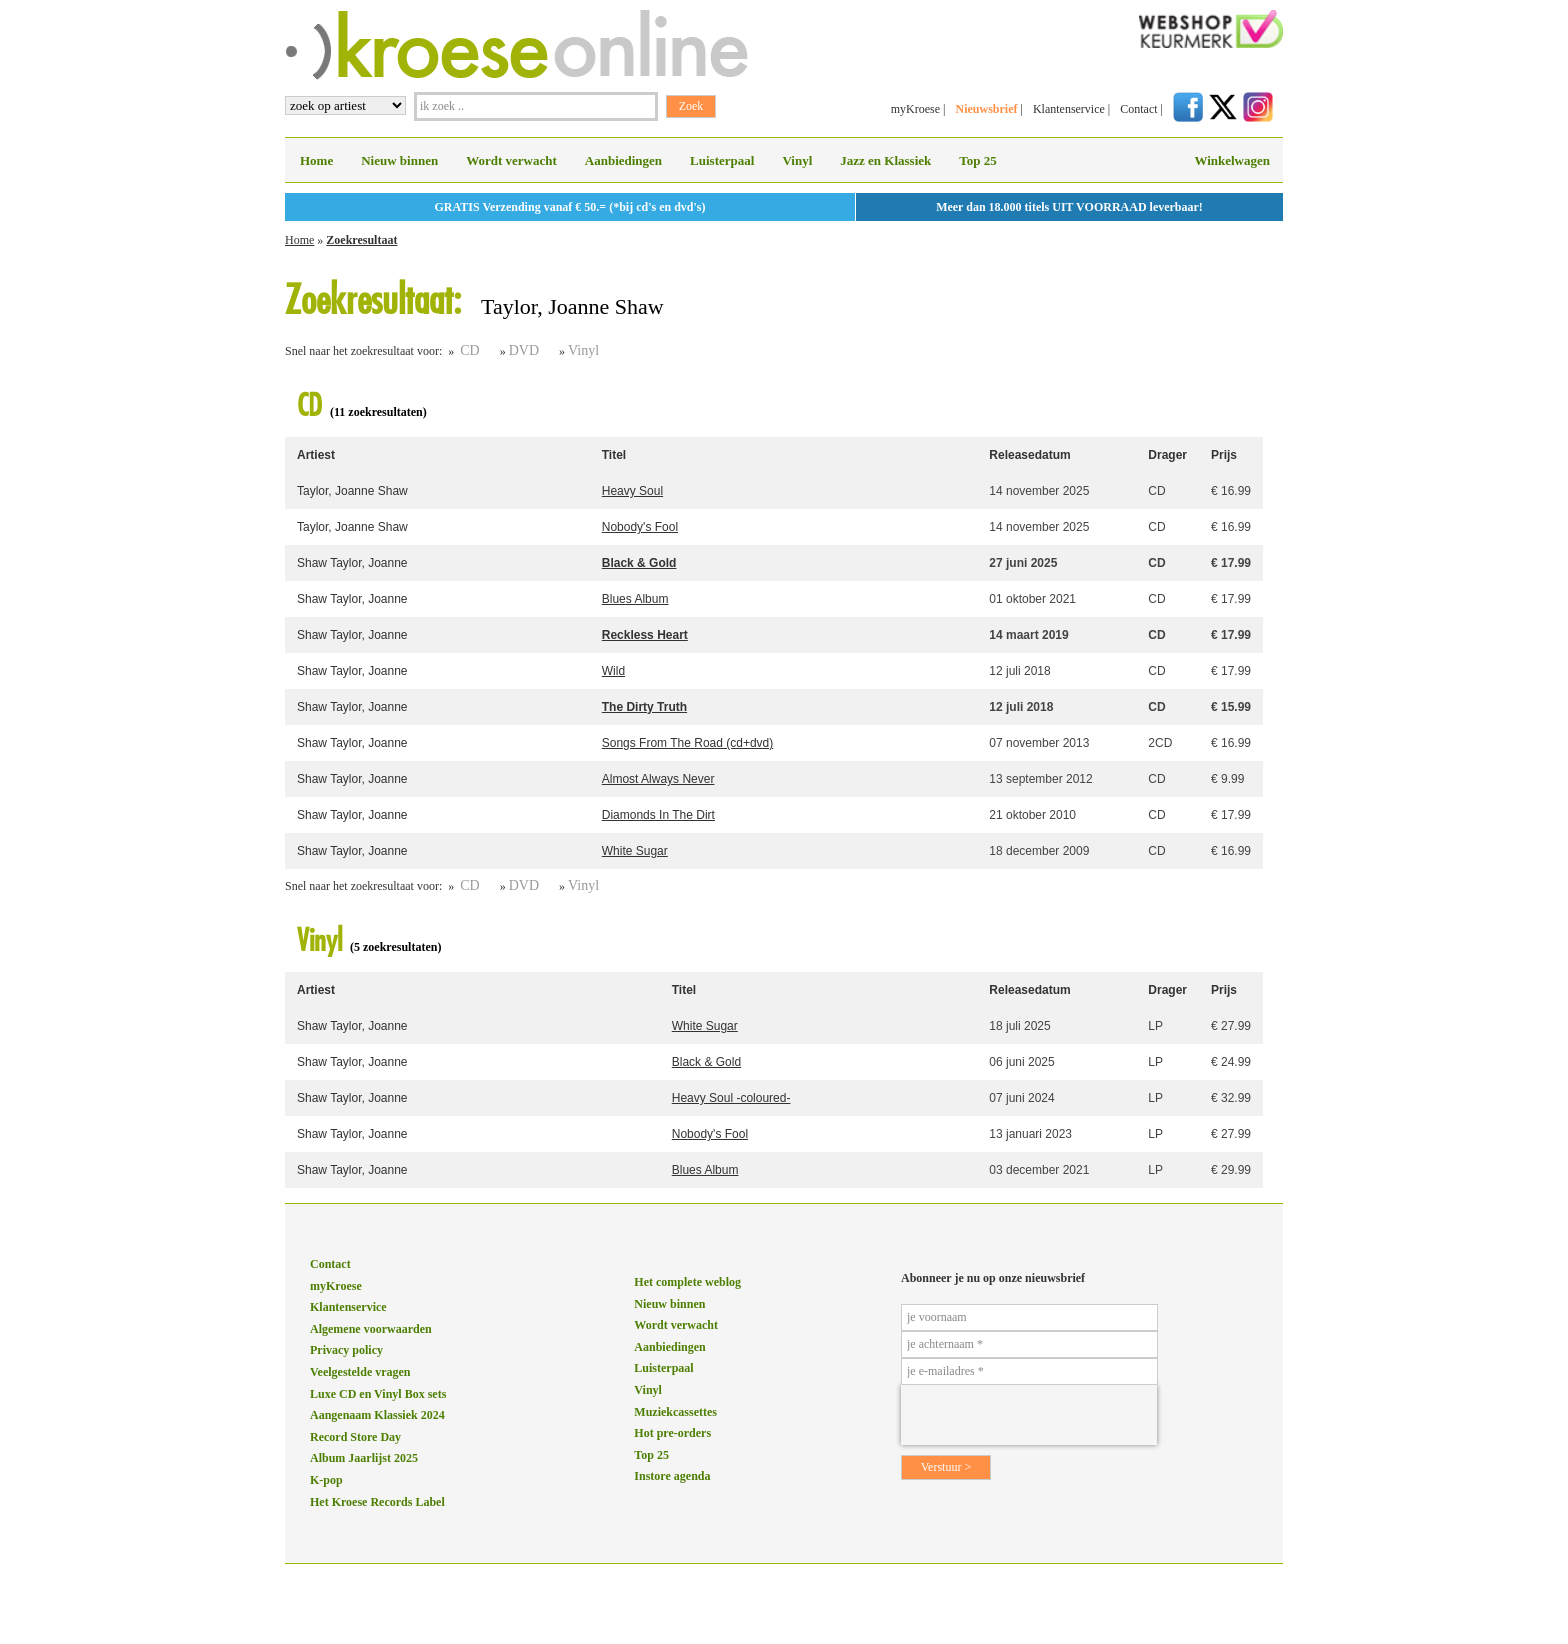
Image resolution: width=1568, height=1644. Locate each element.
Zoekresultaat (361, 240)
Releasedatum (1029, 455)
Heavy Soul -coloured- (731, 1098)
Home (316, 160)
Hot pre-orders (672, 1433)
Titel (614, 455)
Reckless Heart (645, 635)
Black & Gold (639, 563)
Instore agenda (672, 1476)
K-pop (326, 1480)
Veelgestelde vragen (360, 1372)
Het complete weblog (687, 1282)
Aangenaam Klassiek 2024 (377, 1415)
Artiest (316, 455)
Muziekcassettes (675, 1412)
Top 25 (977, 160)
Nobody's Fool (640, 527)
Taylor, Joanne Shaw (352, 491)
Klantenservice (1069, 109)
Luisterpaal (722, 160)
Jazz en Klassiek (885, 160)
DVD (524, 350)
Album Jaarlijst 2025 (364, 1458)
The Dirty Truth (644, 707)
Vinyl (797, 160)
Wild (613, 671)
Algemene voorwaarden (371, 1329)
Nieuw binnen (399, 160)
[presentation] (1029, 1415)
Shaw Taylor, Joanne (352, 563)
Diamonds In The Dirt (658, 815)
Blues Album (635, 599)
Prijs (1224, 455)
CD (469, 350)
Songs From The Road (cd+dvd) (688, 743)
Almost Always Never (658, 779)
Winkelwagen (1232, 160)
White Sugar (635, 851)
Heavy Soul (632, 491)
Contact (1138, 109)
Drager (1167, 455)
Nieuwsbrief (986, 109)
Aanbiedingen (623, 160)
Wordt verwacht (511, 160)
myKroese (915, 109)
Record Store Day (355, 1437)
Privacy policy (346, 1350)
